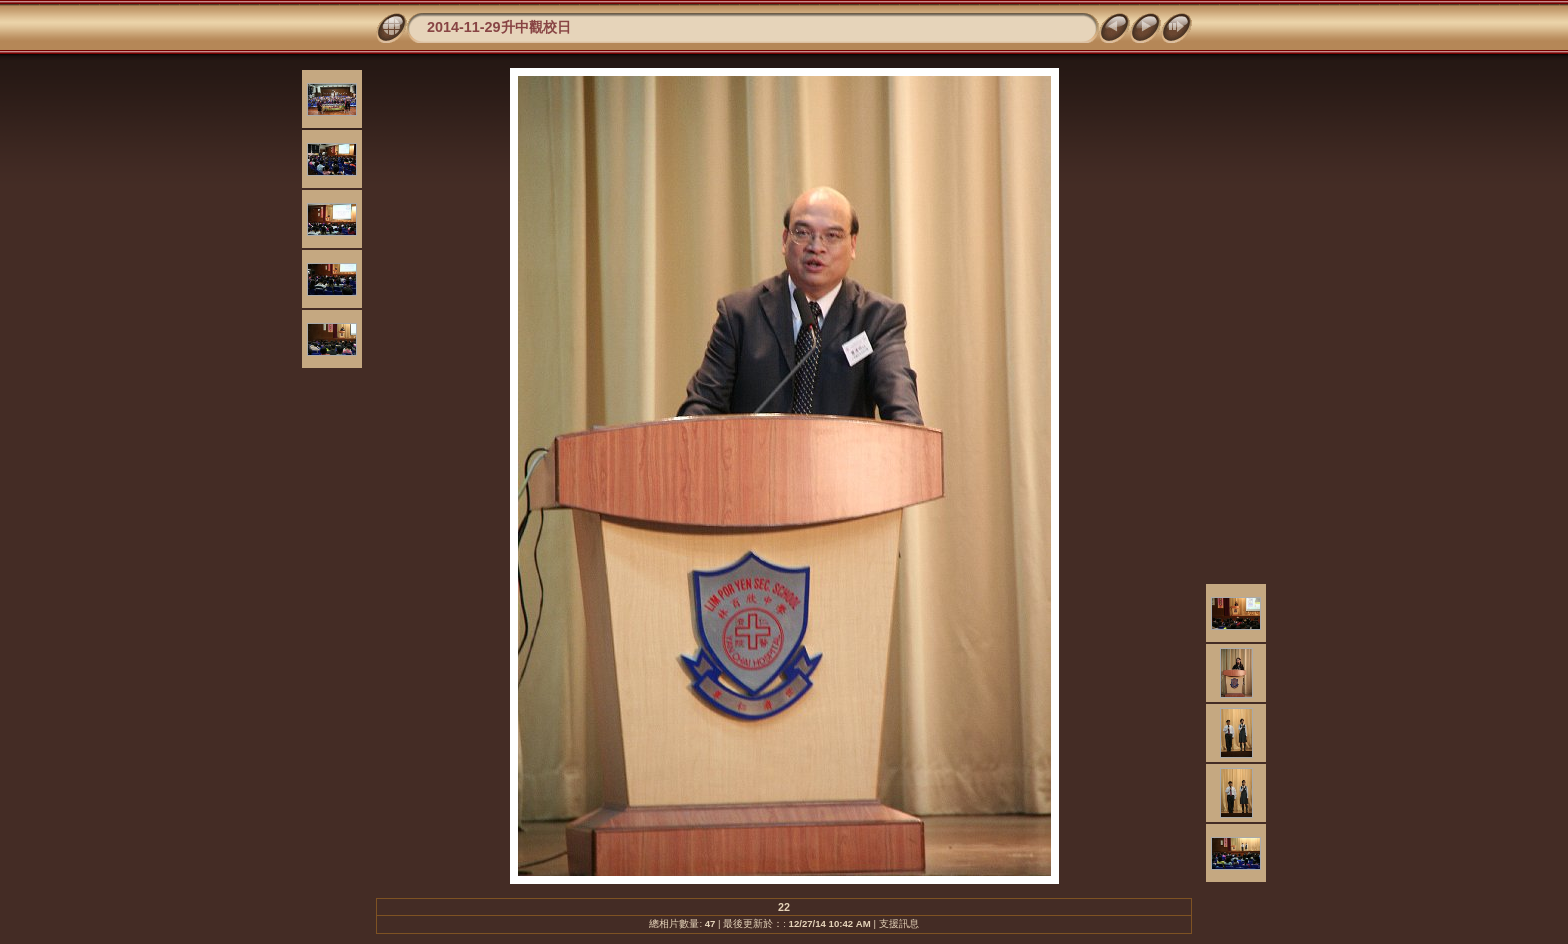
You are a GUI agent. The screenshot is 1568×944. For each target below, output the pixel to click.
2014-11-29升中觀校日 (499, 27)
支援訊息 (899, 923)
